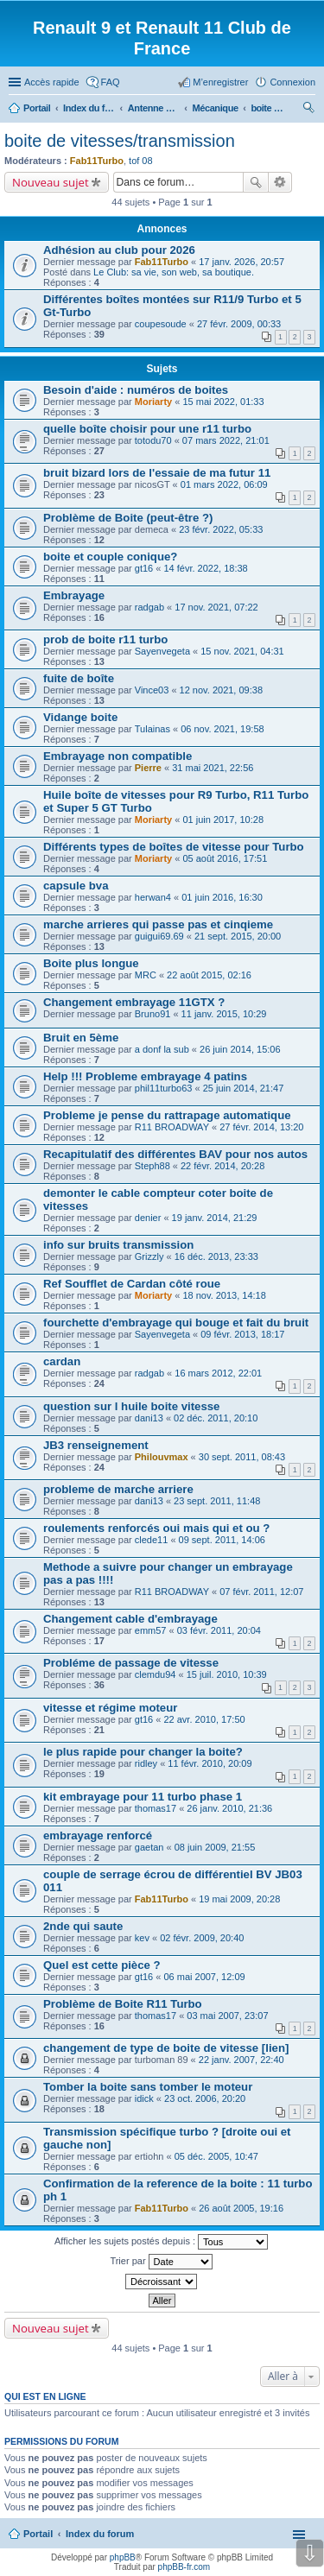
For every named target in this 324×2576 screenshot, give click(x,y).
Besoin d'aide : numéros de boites (135, 389)
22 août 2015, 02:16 (209, 975)
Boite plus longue (91, 963)
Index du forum (100, 2534)
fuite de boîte (78, 678)
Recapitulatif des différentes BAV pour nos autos (175, 1154)
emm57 (151, 1630)
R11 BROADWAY (172, 1127)
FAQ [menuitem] (110, 82)
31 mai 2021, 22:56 (212, 768)
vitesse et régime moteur (110, 1707)
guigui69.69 (159, 936)
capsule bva (76, 885)
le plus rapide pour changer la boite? (143, 1751)
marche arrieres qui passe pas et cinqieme (158, 924)
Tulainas (152, 729)
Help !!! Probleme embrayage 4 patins (145, 1076)
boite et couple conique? (110, 556)
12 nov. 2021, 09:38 (221, 690)
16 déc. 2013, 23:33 (216, 1256)
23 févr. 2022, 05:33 (221, 529)
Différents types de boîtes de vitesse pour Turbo (173, 846)
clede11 (151, 1540)
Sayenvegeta (162, 651)
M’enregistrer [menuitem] (220, 82)
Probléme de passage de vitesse (131, 1662)
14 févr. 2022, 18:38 (205, 568)
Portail (36, 108)
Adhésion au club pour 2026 (119, 250)
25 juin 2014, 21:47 (243, 1088)
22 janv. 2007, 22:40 (241, 2059)
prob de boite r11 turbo (105, 639)
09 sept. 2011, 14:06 (222, 1540)
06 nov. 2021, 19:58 (222, 729)
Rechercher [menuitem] (308, 110)
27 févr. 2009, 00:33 (239, 324)
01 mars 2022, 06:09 (224, 484)
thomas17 (155, 1808)
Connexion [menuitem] (292, 82)
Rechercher (256, 182)
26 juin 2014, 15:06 (240, 1049)
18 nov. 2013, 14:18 (223, 1295)
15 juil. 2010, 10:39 (227, 1674)
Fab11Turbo (97, 160)
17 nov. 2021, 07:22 (216, 607)
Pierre (148, 768)
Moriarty (153, 401)
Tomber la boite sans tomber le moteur (147, 2086)
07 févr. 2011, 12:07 (261, 1591)
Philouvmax (161, 1457)
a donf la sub (162, 1049)
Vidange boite (80, 717)
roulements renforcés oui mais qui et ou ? (156, 1528)
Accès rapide (51, 82)
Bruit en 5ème (80, 1037)
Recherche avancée (280, 182)
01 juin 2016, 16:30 (222, 897)
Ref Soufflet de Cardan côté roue (131, 1283)
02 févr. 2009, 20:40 (202, 1938)
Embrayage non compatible (117, 756)
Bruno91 (153, 1014)
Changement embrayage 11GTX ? (134, 1002)
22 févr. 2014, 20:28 (222, 1166)
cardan (61, 1361)
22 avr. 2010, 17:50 (204, 1719)
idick (144, 2098)
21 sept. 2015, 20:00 (237, 936)
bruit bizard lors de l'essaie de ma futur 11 (156, 472)
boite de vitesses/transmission (119, 140)
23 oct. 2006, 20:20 (204, 2098)
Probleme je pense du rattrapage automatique (167, 1115)
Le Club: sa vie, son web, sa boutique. (173, 272)
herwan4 (153, 897)
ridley (146, 1763)
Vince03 (152, 690)
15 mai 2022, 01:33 (223, 401)
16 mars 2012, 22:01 (218, 1373)
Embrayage (74, 595)
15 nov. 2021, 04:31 (241, 651)
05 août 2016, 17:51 (224, 858)
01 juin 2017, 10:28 (223, 819)
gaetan (149, 1847)
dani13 (149, 1418)
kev (142, 1938)
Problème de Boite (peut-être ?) (128, 517)
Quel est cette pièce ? (102, 1965)
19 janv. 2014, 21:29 (214, 1217)
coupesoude (161, 324)
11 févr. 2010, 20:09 (209, 1763)
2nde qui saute (83, 1926)
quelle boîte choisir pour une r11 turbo (147, 428)
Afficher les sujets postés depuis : (161, 2242)
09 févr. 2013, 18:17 (242, 1334)
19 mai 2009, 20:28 (239, 1899)
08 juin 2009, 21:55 (215, 1847)
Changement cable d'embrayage (130, 1618)
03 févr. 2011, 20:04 (219, 1630)
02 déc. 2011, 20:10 (215, 1418)
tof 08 (141, 160)
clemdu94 (155, 1674)
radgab (149, 607)
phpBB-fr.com (184, 2567)
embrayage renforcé (97, 1835)
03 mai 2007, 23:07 (227, 2015)
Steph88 (152, 1166)
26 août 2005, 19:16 (241, 2208)
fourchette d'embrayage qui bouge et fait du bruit (175, 1322)
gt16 (144, 568)
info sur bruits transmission (118, 1244)
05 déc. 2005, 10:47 (216, 2156)
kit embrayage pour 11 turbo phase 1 (142, 1796)
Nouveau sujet (50, 182)
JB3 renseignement (96, 1445)
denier (148, 1217)
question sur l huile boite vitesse (131, 1406)
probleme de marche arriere (118, 1489)
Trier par (161, 2261)
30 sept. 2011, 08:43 (242, 1457)
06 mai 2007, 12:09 (204, 1977)
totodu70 (153, 440)
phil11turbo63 (164, 1088)
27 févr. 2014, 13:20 (261, 1127)
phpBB (123, 2557)
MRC (145, 975)
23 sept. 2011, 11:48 (217, 1501)
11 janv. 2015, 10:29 (224, 1014)
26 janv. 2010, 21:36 (229, 1808)
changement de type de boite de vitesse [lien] (166, 2047)
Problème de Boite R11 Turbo (122, 2003)
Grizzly (149, 1256)
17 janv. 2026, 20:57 (241, 261)
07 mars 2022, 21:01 (226, 440)
